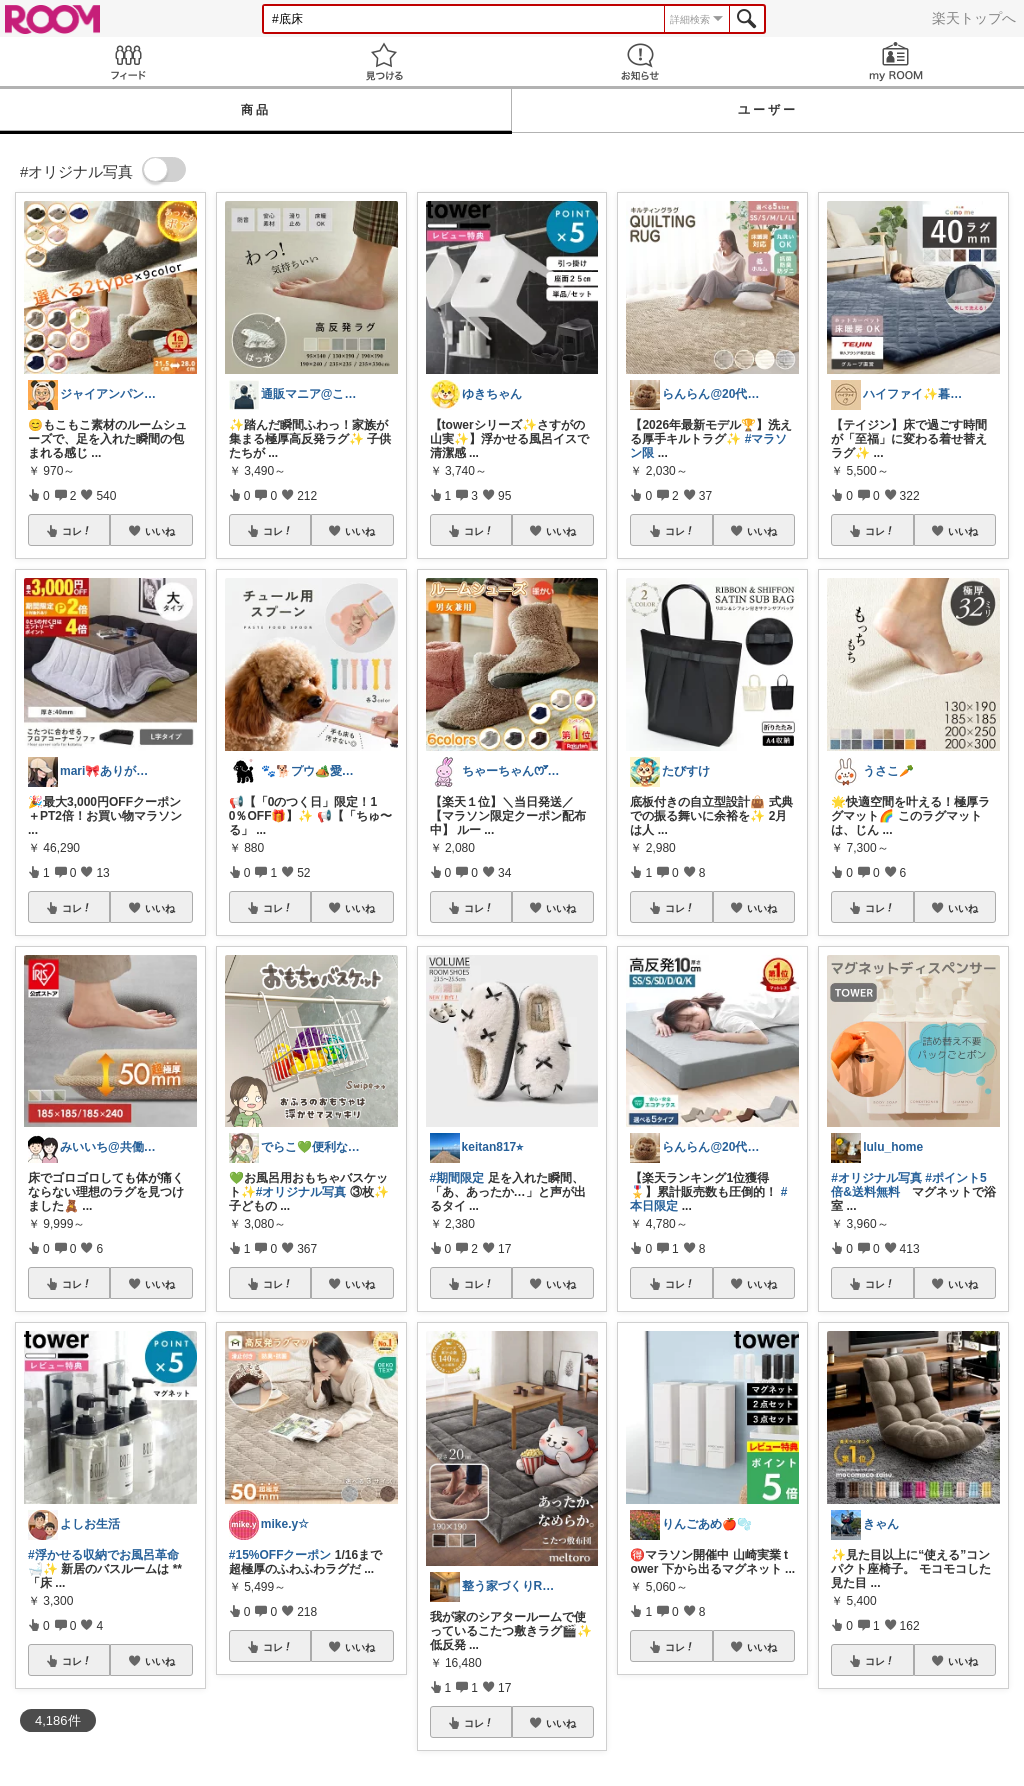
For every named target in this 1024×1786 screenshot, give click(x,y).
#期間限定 (457, 1178)
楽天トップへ (974, 18)
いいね (160, 531)
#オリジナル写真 (301, 1192)
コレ (77, 531)
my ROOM (896, 61)
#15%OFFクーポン (280, 1555)
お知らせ (640, 61)
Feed (128, 61)
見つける (384, 61)
